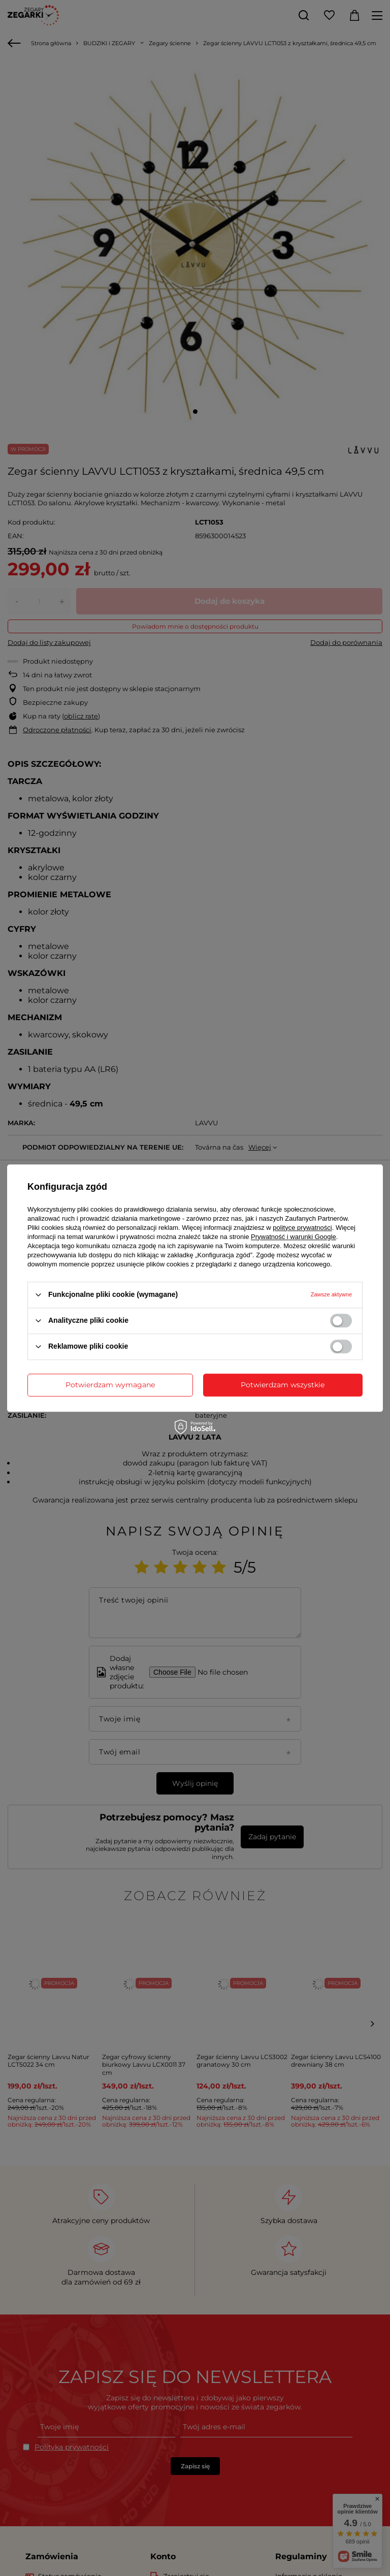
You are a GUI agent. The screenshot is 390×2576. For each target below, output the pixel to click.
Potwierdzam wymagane (110, 1384)
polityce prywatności (302, 1227)
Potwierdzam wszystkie (282, 1384)
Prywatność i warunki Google (293, 1237)
